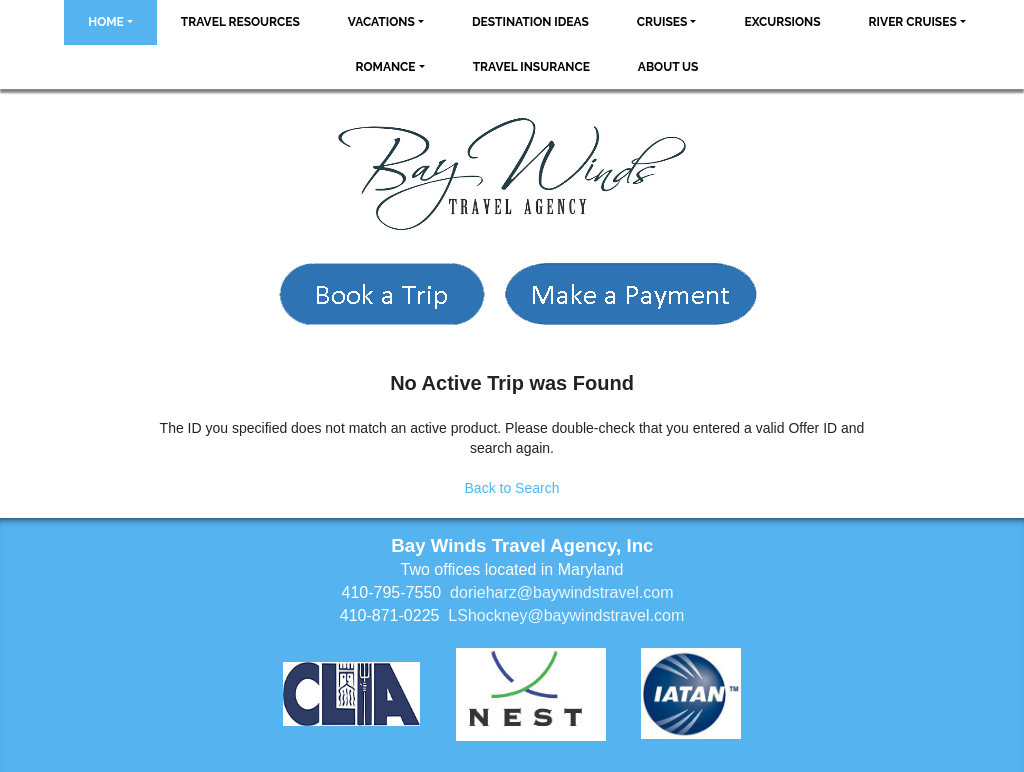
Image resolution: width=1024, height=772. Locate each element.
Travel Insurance (531, 67)
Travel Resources (240, 22)
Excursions (782, 22)
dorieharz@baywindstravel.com (561, 592)
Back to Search (512, 488)
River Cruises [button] (913, 22)
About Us (668, 67)
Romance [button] (386, 67)
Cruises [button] (662, 22)
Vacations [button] (381, 22)
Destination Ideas (530, 22)
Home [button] (106, 22)
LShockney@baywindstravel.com (566, 615)
